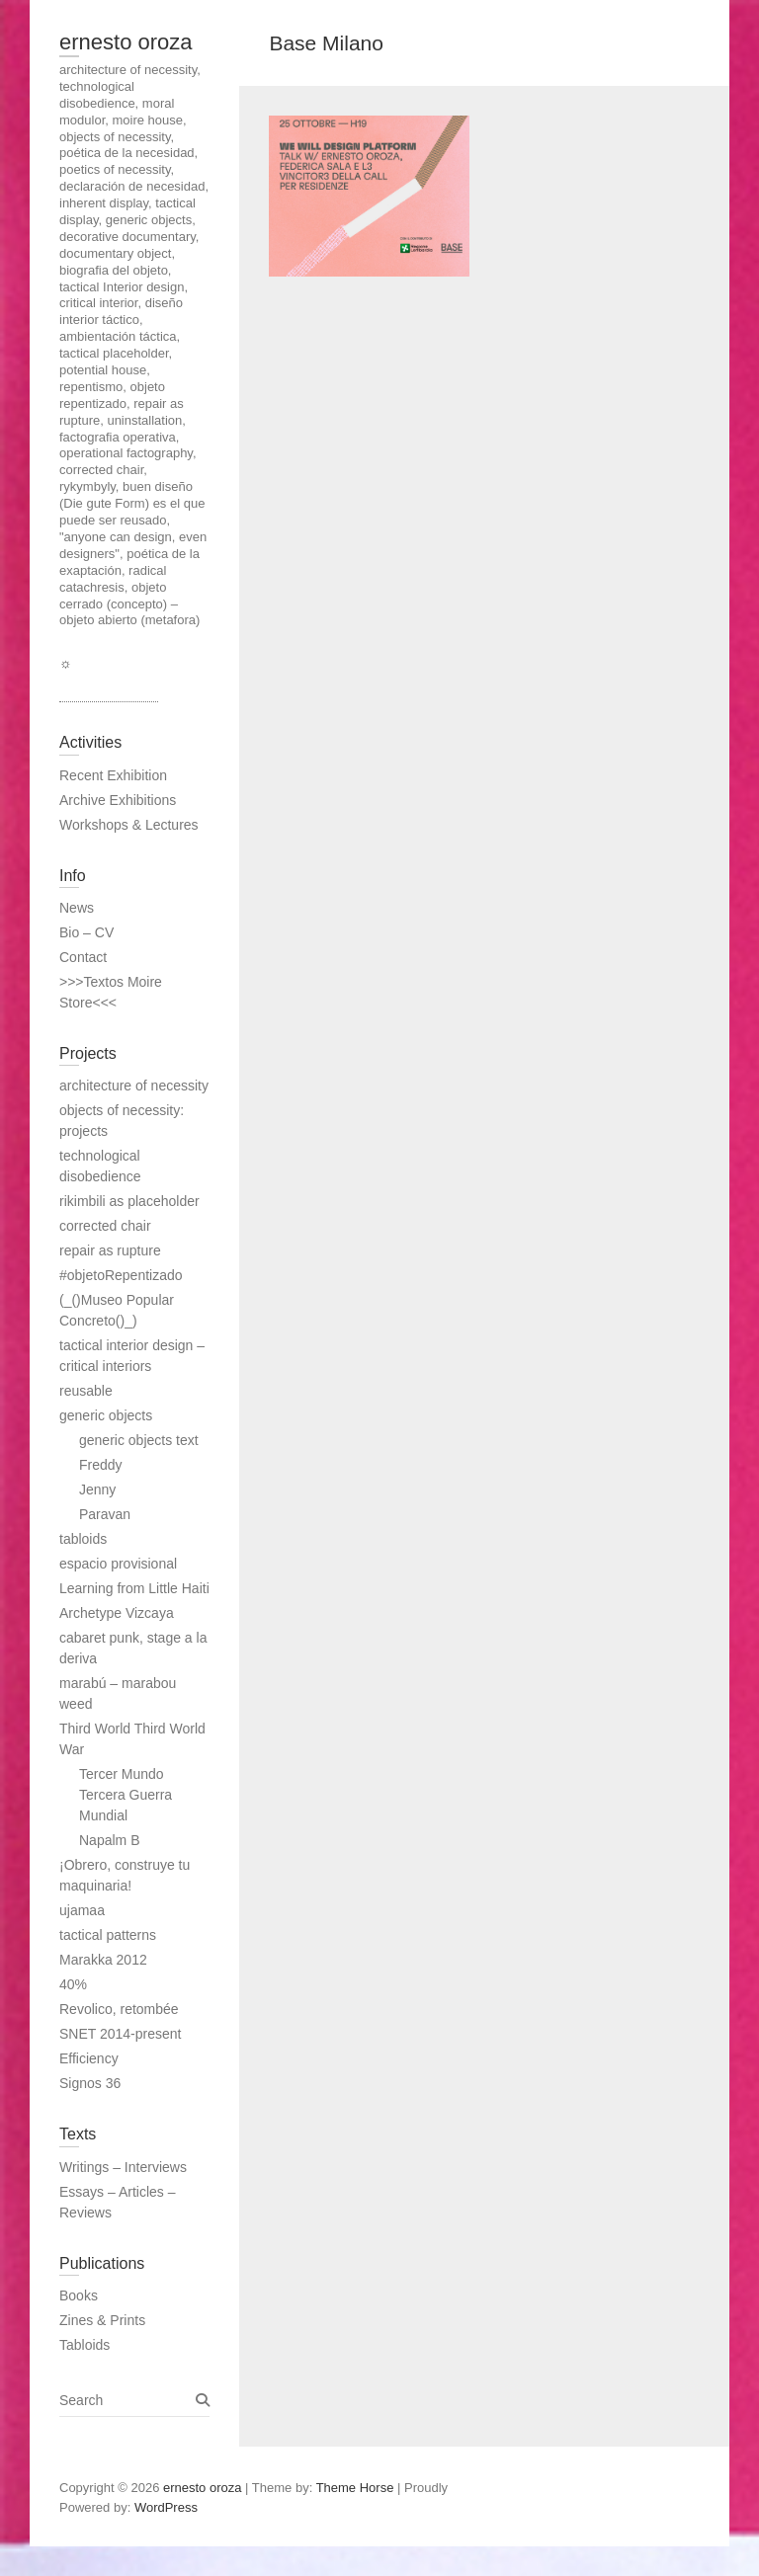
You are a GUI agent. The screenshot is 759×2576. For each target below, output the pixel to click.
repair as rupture (110, 1250)
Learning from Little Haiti (134, 1588)
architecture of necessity (134, 1085)
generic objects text (139, 1440)
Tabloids (84, 2345)
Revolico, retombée (119, 2009)
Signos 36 (90, 2083)
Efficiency (89, 2058)
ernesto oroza (126, 42)
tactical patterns (107, 1935)
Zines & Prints (102, 2320)
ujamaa (82, 1910)
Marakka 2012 (103, 1960)
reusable (86, 1391)
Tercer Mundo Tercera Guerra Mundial (125, 1794)
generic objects (105, 1415)
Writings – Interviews (123, 2167)
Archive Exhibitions (117, 800)
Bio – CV (86, 932)
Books (78, 2295)
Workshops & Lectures (129, 825)
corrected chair (105, 1226)
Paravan (104, 1514)
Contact (83, 957)
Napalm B (109, 1840)
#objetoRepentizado (121, 1275)
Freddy (101, 1465)
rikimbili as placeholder (129, 1201)
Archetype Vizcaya (116, 1613)
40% (73, 1984)
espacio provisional (118, 1563)
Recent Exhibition (113, 775)
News (76, 908)
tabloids (83, 1539)
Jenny (97, 1489)
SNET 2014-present (120, 2034)
